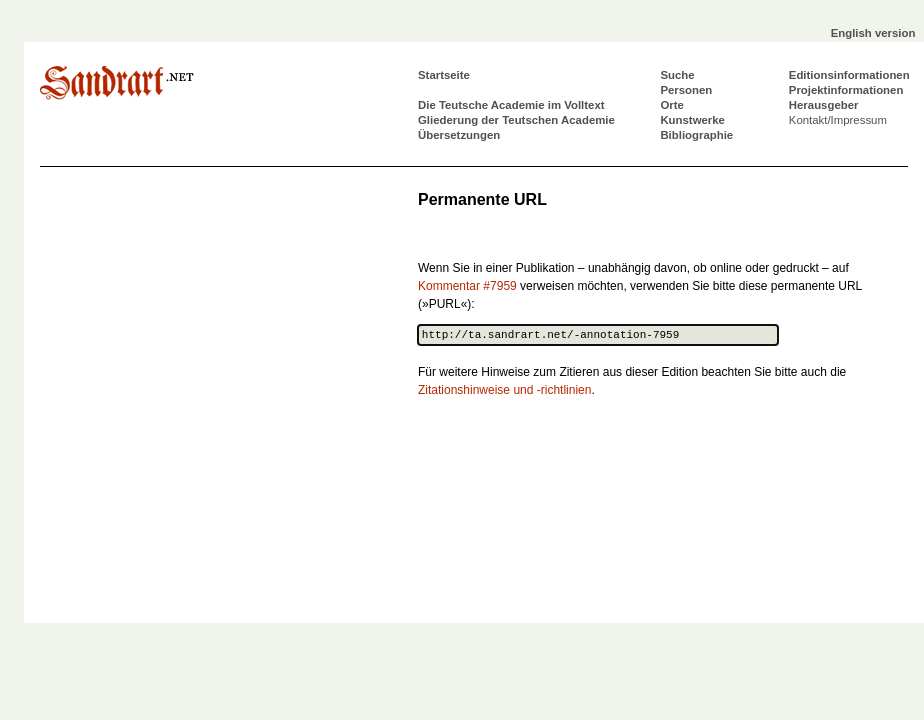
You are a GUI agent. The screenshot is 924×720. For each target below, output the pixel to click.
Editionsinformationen (849, 75)
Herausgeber (824, 105)
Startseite (444, 75)
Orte (671, 105)
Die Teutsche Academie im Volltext (511, 105)
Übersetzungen (459, 135)
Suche (677, 75)
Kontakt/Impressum (838, 120)
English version (873, 33)
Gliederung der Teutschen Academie (516, 120)
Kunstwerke (692, 120)
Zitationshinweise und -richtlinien (504, 390)
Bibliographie (696, 135)
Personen (686, 90)
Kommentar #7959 (467, 286)
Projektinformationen (846, 90)
